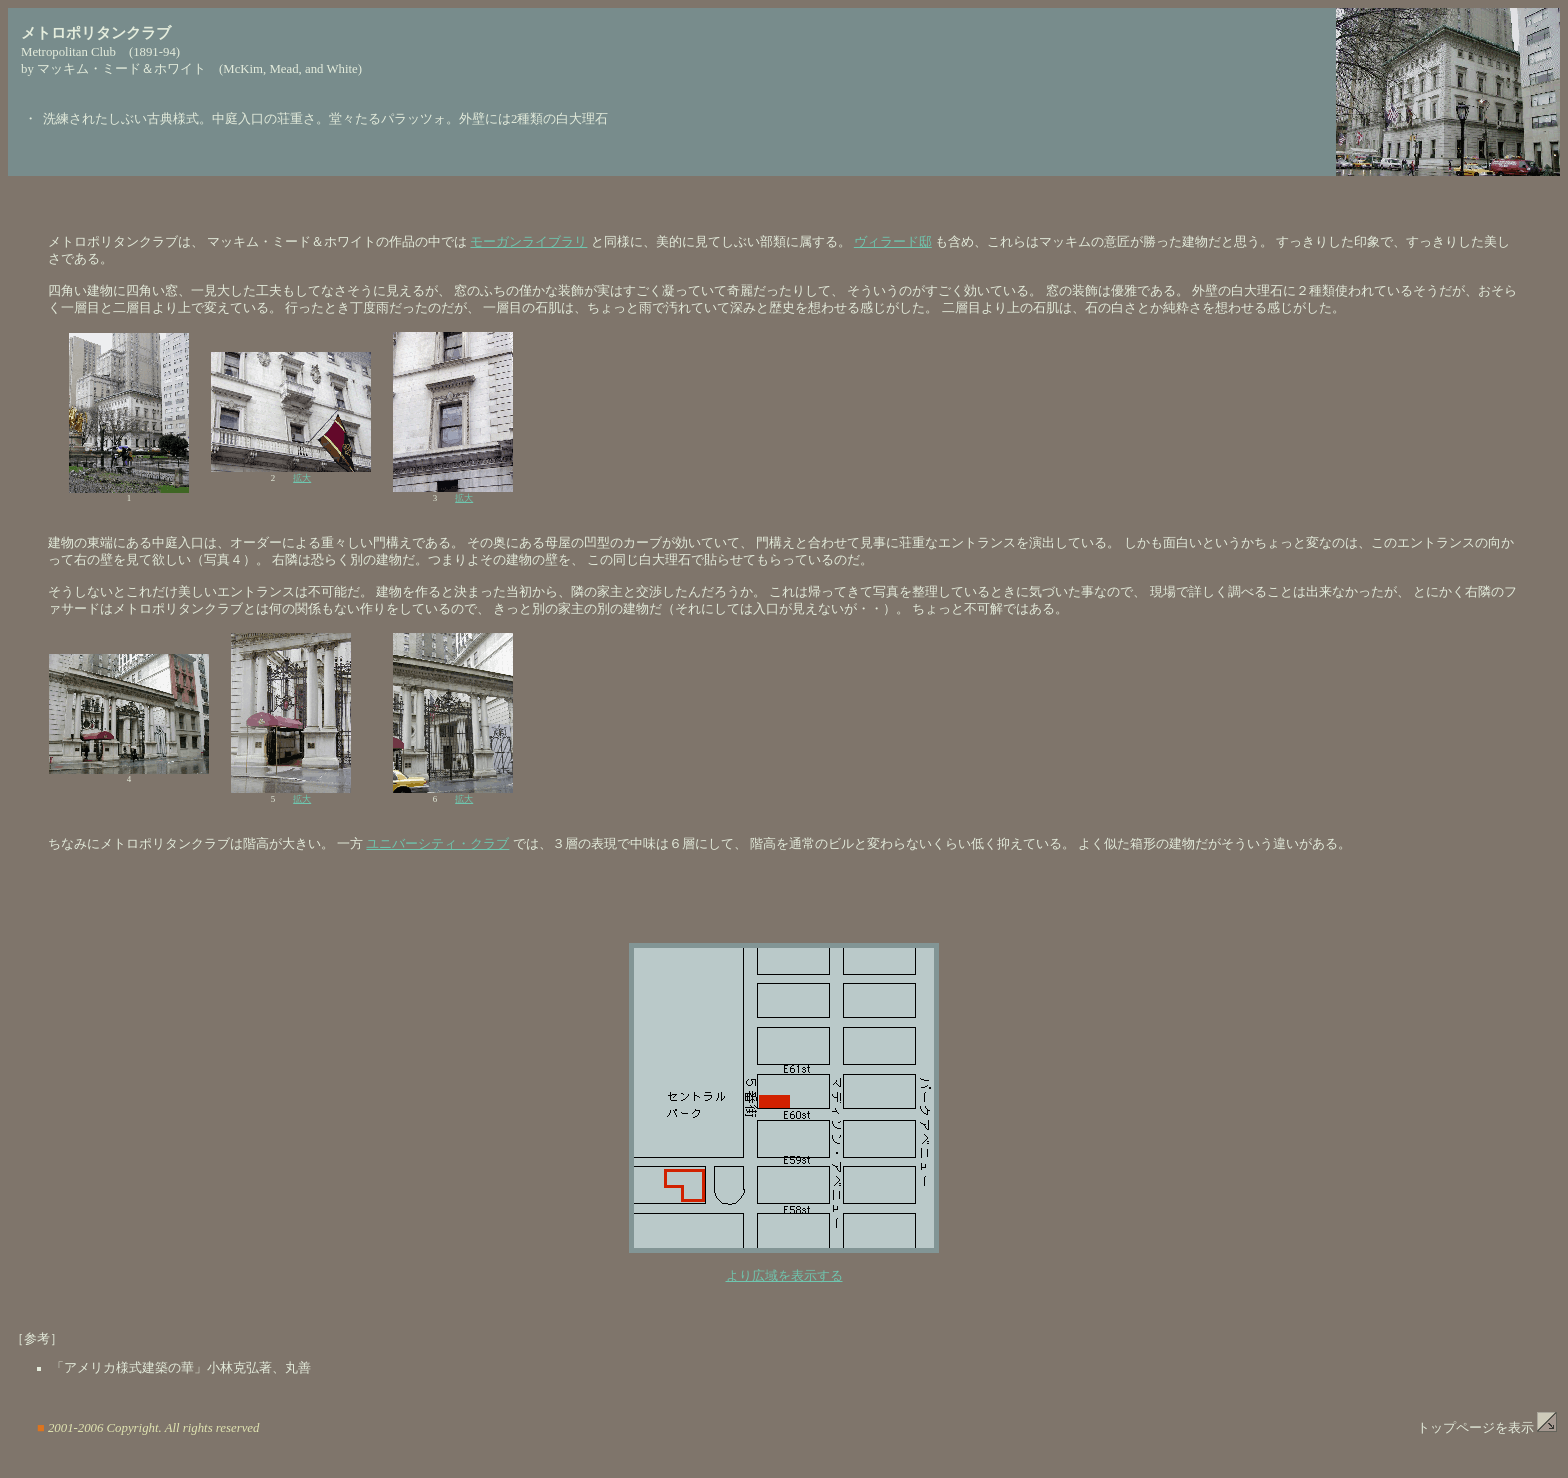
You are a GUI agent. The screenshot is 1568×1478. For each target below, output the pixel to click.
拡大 (302, 478)
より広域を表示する (784, 1276)
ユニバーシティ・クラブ (437, 844)
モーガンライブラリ (528, 242)
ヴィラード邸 (893, 242)
